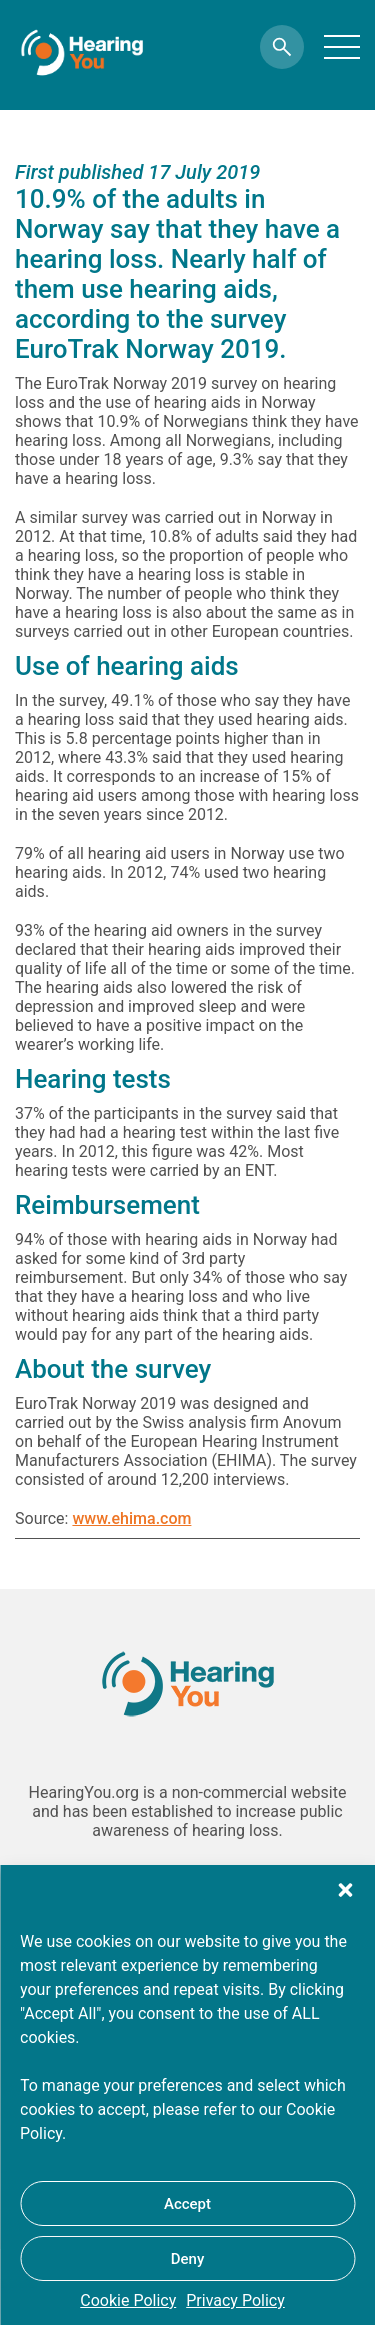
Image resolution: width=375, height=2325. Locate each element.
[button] (345, 1890)
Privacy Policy (235, 2300)
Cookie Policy (128, 2300)
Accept (187, 2204)
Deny (188, 2259)
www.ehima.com (131, 1518)
